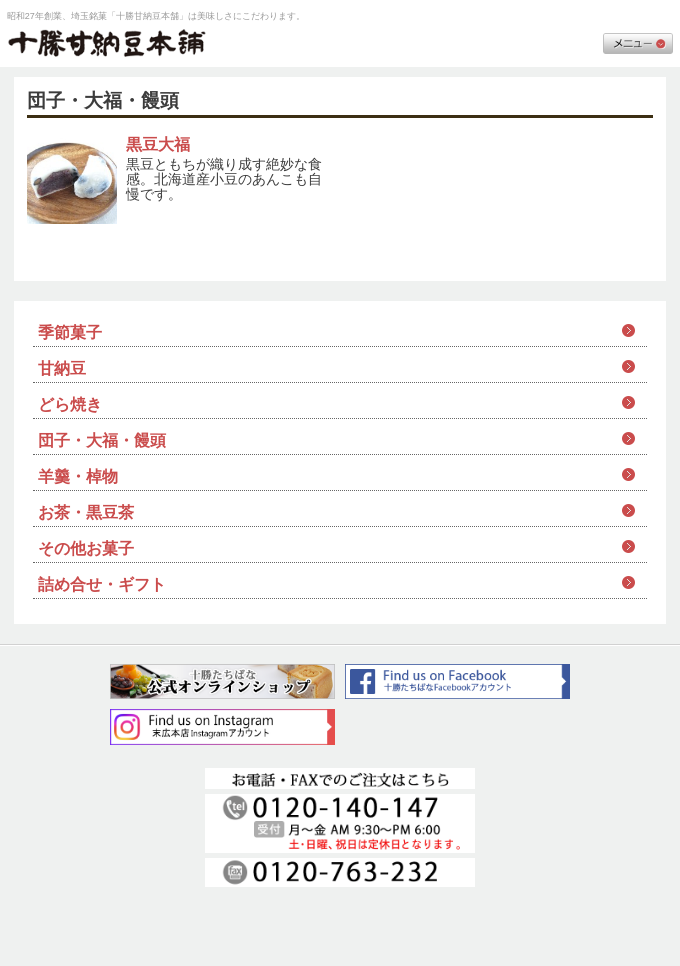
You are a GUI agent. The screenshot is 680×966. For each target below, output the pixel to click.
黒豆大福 (158, 144)
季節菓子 (70, 332)
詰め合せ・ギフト (102, 584)
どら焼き (70, 404)
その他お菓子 (86, 548)
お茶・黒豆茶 (86, 512)
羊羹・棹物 (78, 476)
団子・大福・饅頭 (102, 440)
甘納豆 (62, 368)
